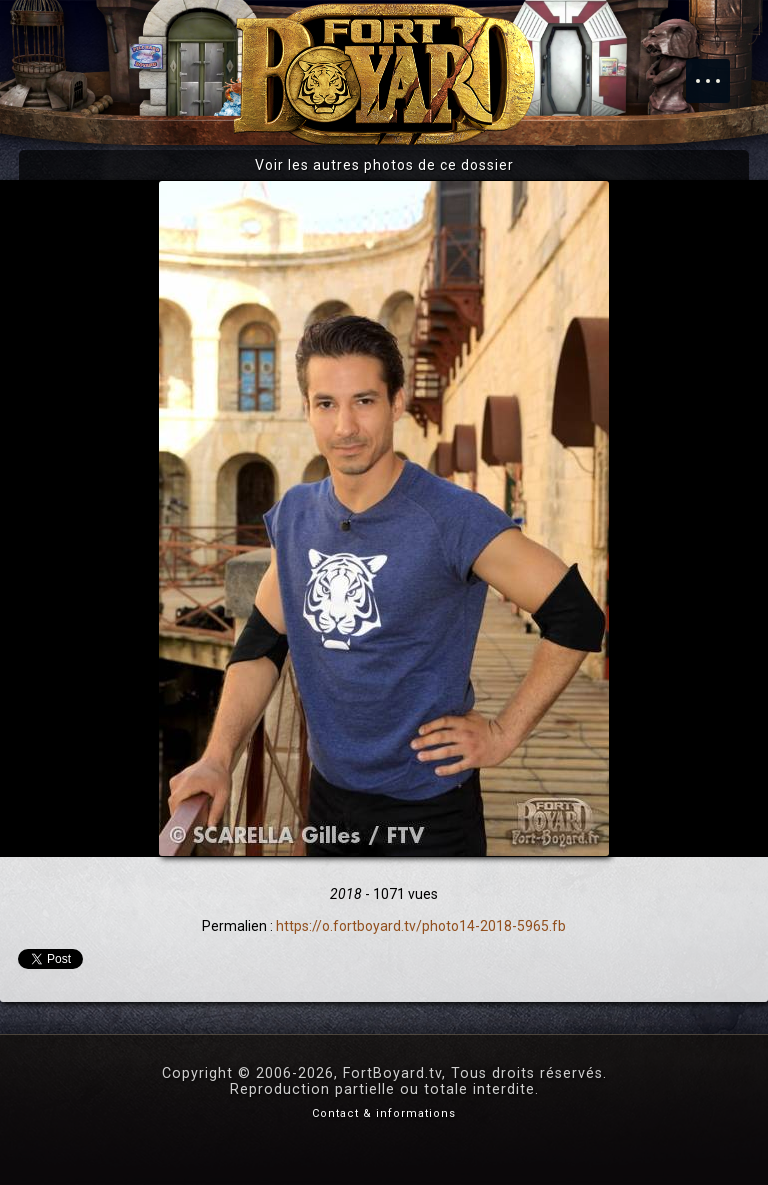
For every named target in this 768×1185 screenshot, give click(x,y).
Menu (718, 71)
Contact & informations (384, 1113)
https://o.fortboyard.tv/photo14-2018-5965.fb (421, 926)
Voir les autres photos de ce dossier (384, 165)
